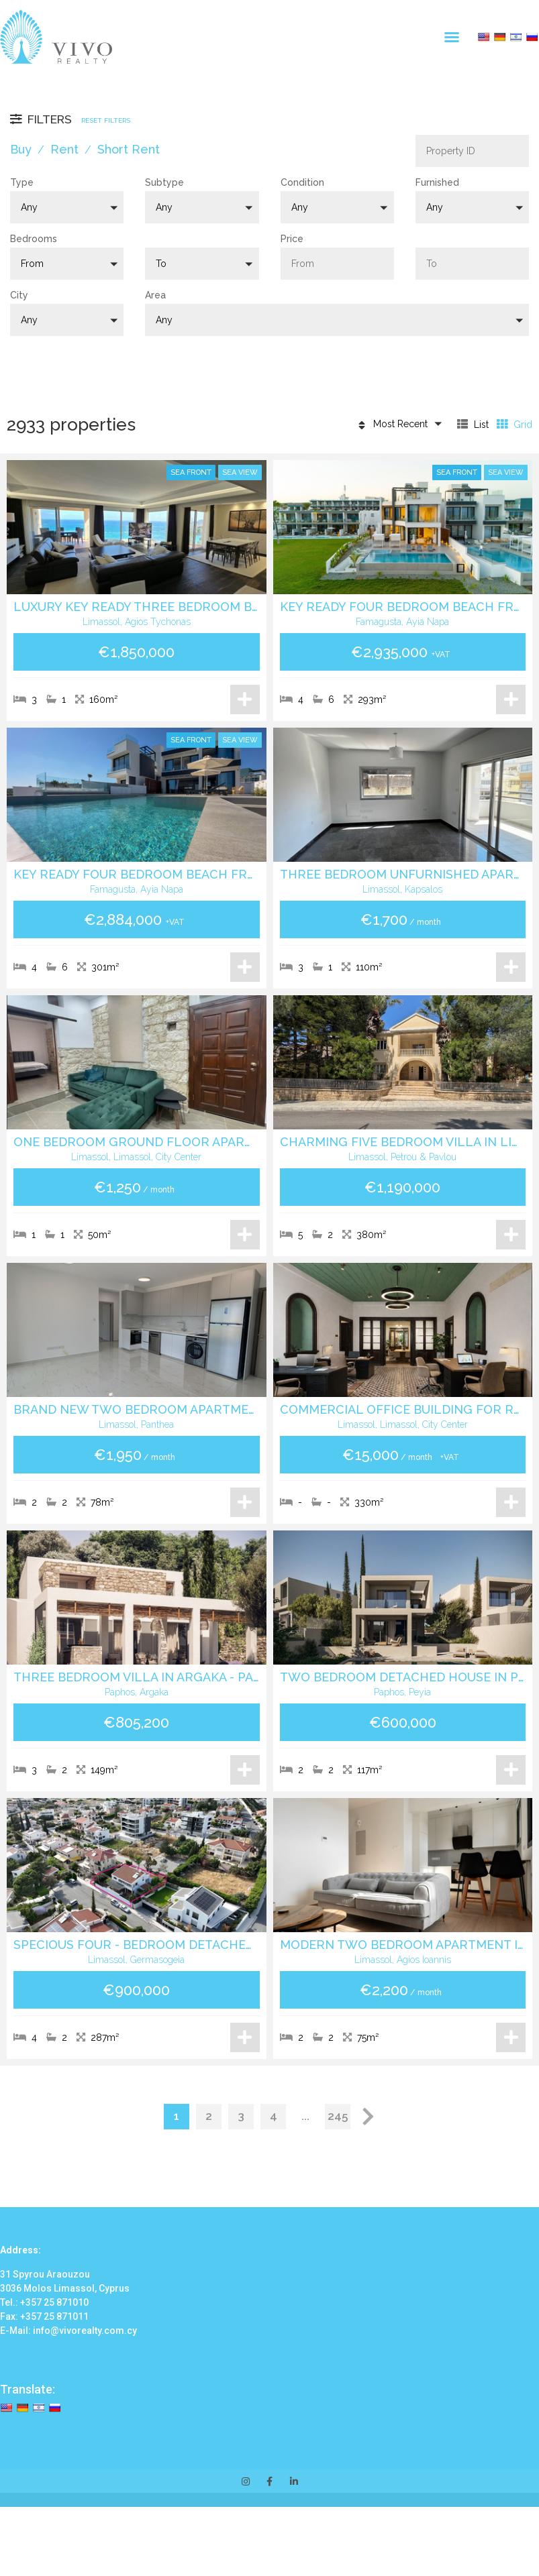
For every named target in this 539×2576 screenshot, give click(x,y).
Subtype (164, 182)
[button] (452, 37)
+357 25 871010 (54, 2302)
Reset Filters (105, 120)
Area (155, 295)
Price (292, 238)
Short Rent (128, 149)
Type (22, 182)
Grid (514, 424)
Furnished (437, 182)
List (473, 424)
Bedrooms (33, 238)
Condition (302, 182)
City (19, 295)
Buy (21, 149)
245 (338, 2116)
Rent (64, 149)
